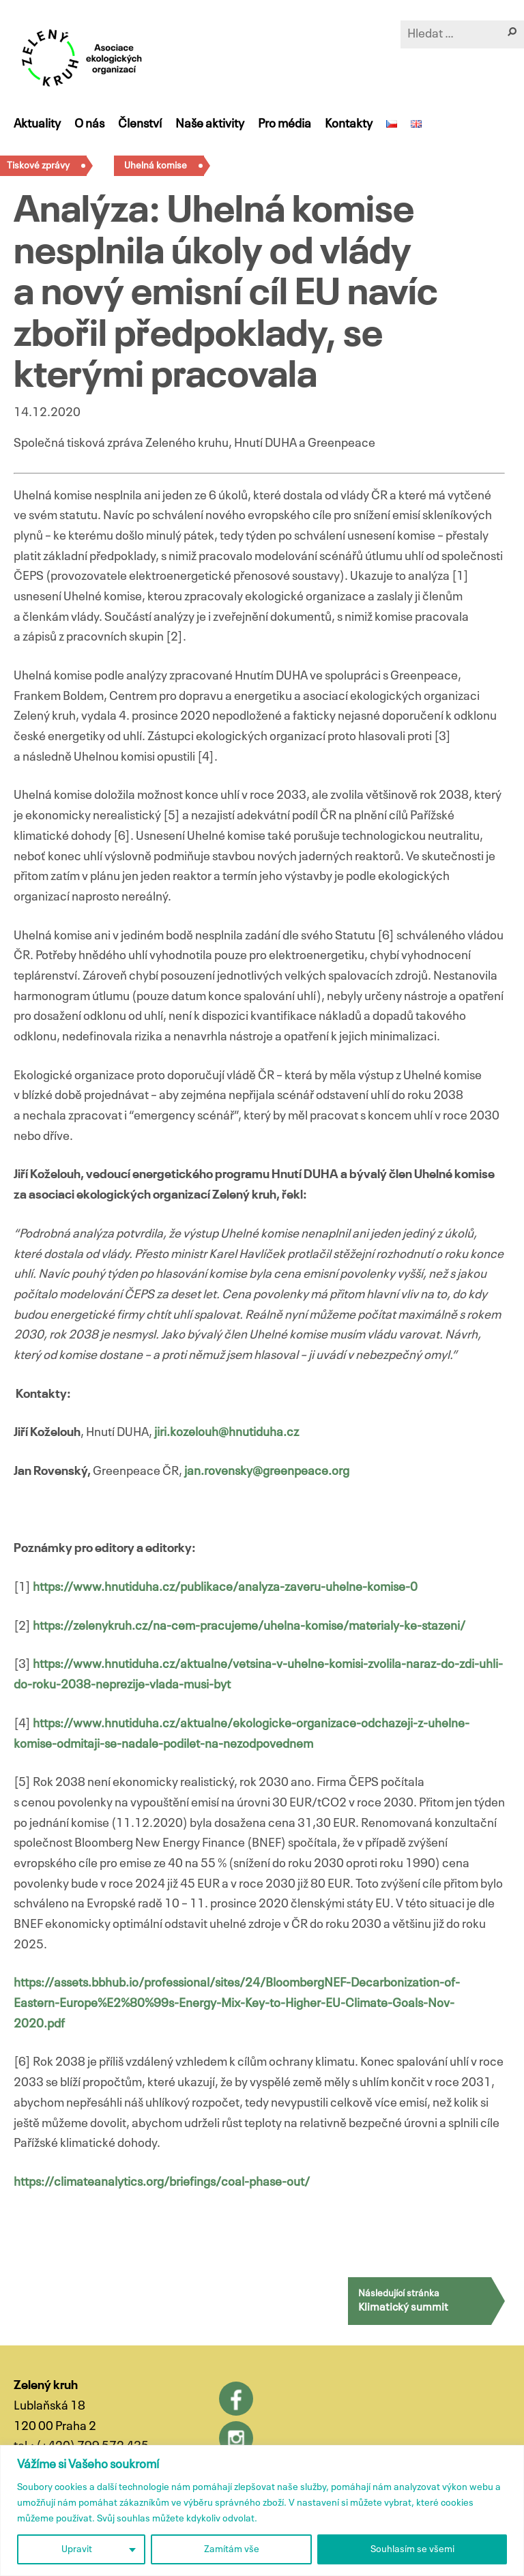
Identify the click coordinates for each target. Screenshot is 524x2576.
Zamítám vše (231, 2549)
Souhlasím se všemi (412, 2549)
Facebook (236, 2399)
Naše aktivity (209, 124)
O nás (89, 124)
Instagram (236, 2438)
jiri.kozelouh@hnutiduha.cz (226, 1432)
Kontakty (349, 124)
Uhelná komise (155, 166)
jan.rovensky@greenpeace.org (266, 1471)
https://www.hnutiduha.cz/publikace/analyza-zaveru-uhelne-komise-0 (225, 1587)
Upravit (76, 2549)
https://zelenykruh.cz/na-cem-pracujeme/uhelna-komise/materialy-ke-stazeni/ (249, 1626)
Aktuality (37, 124)
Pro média (284, 124)
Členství (140, 124)
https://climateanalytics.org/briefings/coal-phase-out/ (162, 2182)
